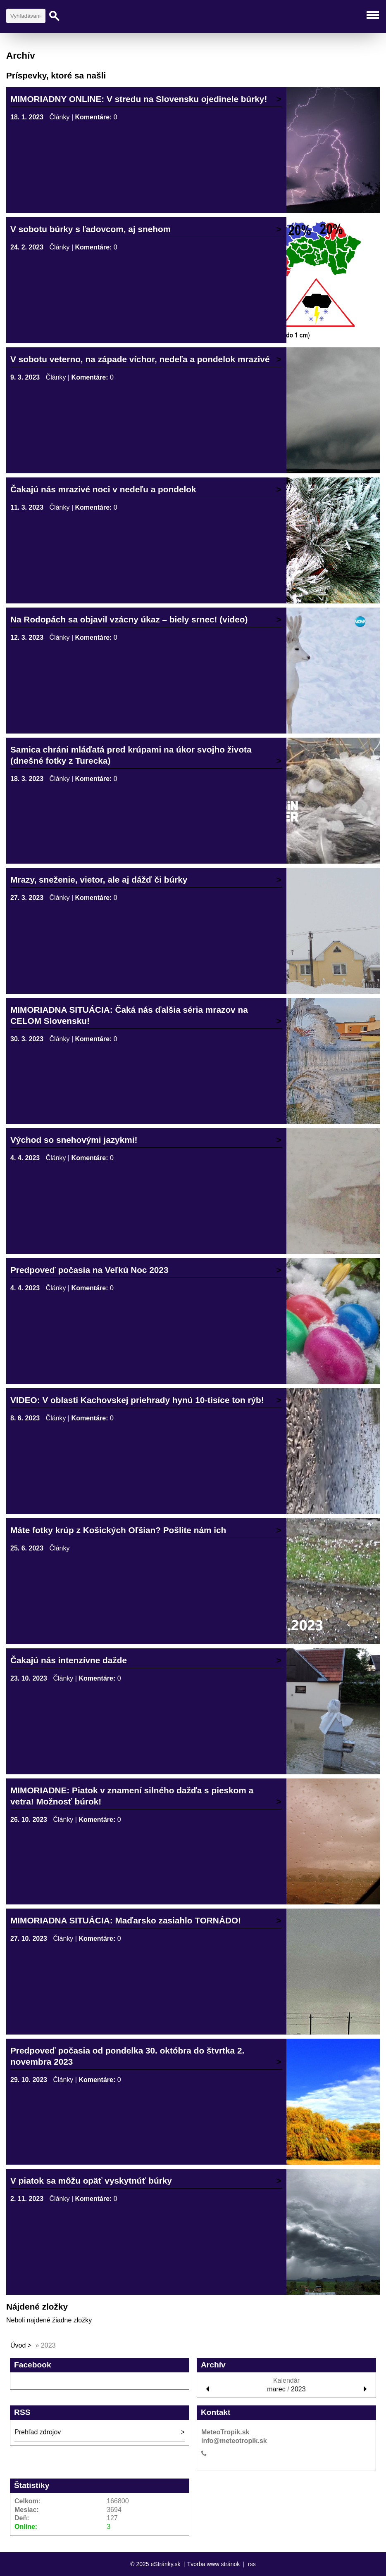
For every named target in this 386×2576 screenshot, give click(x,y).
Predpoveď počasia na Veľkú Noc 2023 (89, 1270)
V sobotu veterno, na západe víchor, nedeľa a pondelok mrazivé (139, 359)
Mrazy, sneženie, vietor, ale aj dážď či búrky (98, 879)
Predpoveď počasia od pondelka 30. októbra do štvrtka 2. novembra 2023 (127, 2056)
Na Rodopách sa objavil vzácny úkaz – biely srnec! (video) (129, 619)
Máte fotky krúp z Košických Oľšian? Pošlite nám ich (118, 1530)
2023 (298, 2389)
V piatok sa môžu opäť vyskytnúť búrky (91, 2180)
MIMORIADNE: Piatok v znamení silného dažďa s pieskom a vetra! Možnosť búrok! (131, 1795)
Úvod (18, 2345)
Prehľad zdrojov (37, 2432)
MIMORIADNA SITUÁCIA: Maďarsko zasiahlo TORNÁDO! (125, 1920)
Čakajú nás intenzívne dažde (68, 1660)
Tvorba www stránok (213, 2564)
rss (252, 2564)
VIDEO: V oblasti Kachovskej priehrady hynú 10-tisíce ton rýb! (137, 1400)
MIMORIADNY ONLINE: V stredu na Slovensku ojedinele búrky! (138, 99)
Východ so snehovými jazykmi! (73, 1139)
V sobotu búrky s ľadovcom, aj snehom (90, 229)
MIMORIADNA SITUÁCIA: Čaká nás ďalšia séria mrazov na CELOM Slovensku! (129, 1015)
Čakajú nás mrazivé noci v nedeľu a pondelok (103, 489)
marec (276, 2389)
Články (60, 117)
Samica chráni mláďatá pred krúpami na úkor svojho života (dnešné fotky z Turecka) (131, 755)
